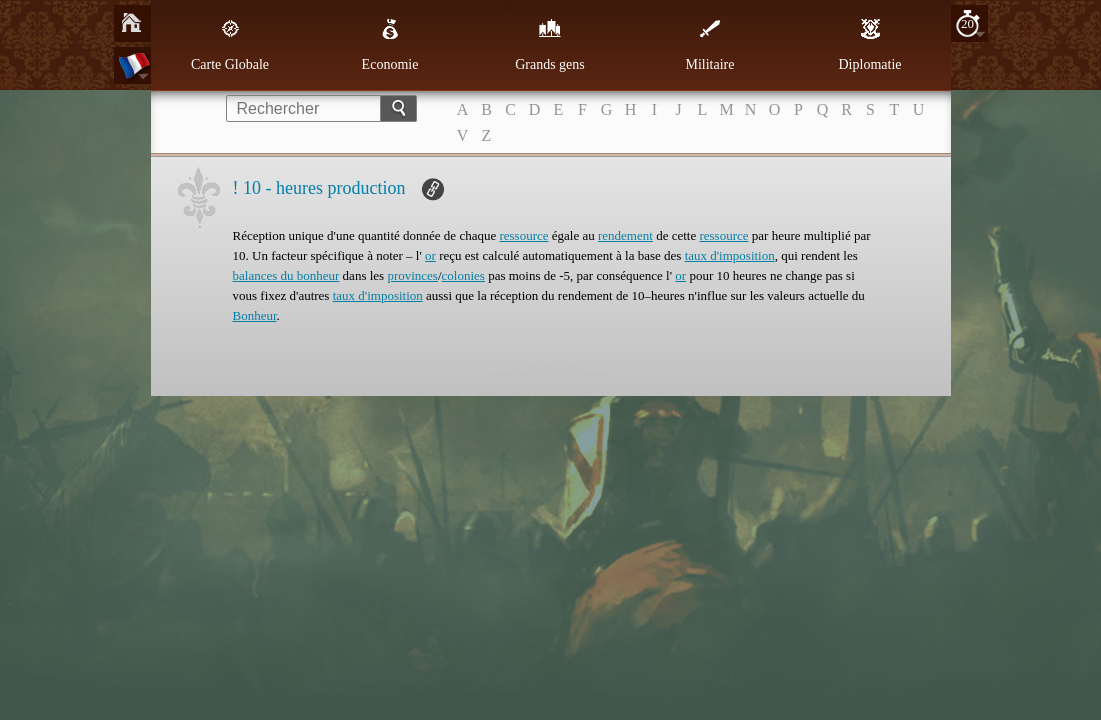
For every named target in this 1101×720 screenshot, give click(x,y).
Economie (390, 45)
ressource (523, 235)
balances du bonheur (286, 275)
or (430, 255)
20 (967, 23)
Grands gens (550, 45)
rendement (625, 235)
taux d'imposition (730, 255)
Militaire (710, 45)
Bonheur (255, 315)
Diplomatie (870, 45)
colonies (463, 275)
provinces (412, 275)
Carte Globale (230, 45)
